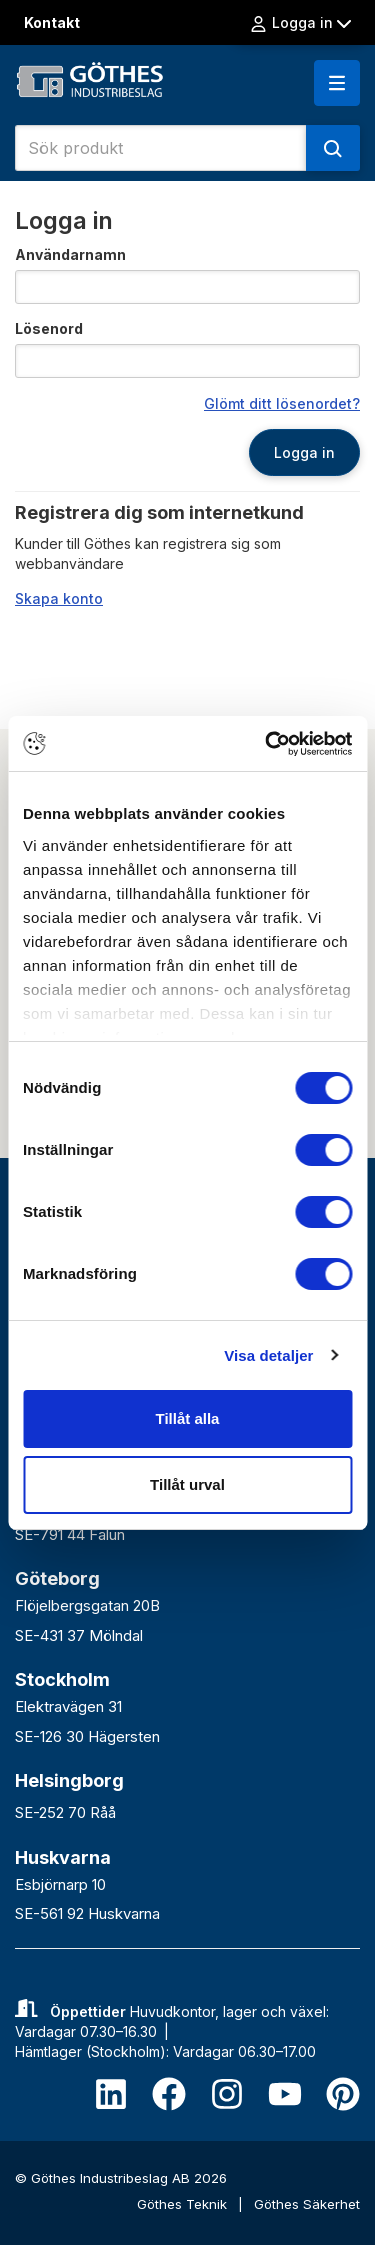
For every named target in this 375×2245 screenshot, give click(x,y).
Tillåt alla (188, 1418)
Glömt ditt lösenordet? (282, 403)
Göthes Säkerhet (307, 2204)
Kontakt (52, 22)
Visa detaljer (268, 1355)
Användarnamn (70, 254)
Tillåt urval (187, 1484)
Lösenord (49, 328)
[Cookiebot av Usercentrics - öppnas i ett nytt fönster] (267, 744)
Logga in (300, 23)
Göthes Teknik (184, 2204)
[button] (337, 83)
